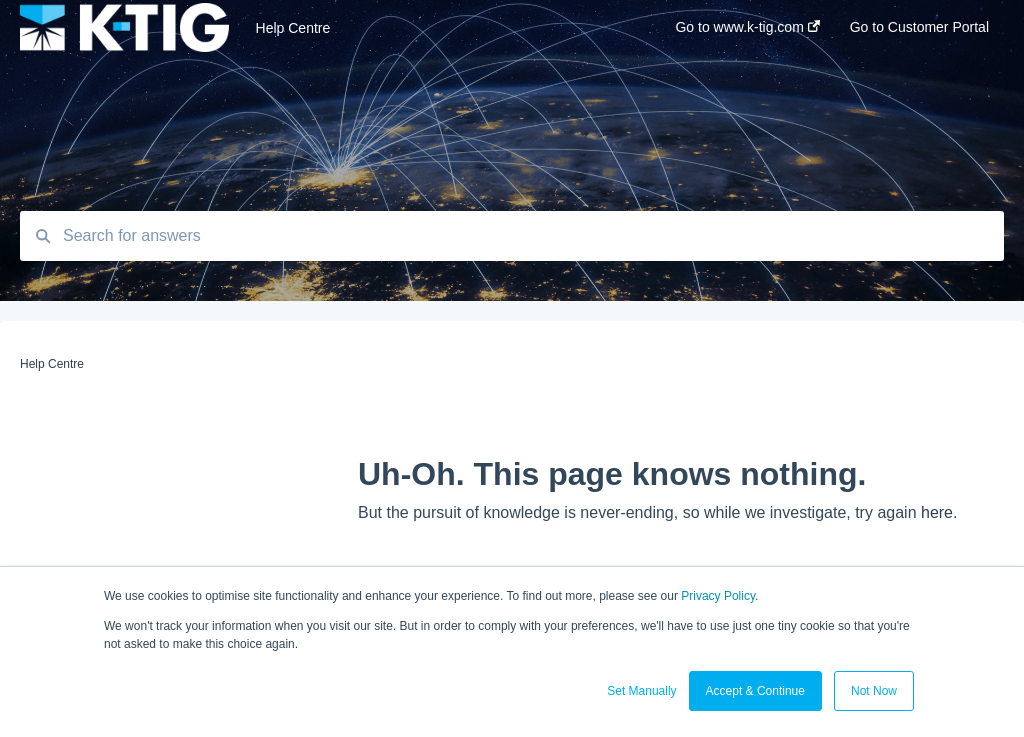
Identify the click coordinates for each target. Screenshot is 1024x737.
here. (939, 512)
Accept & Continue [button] (755, 691)
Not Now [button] (874, 691)
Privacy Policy (718, 596)
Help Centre (293, 28)
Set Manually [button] (641, 691)
